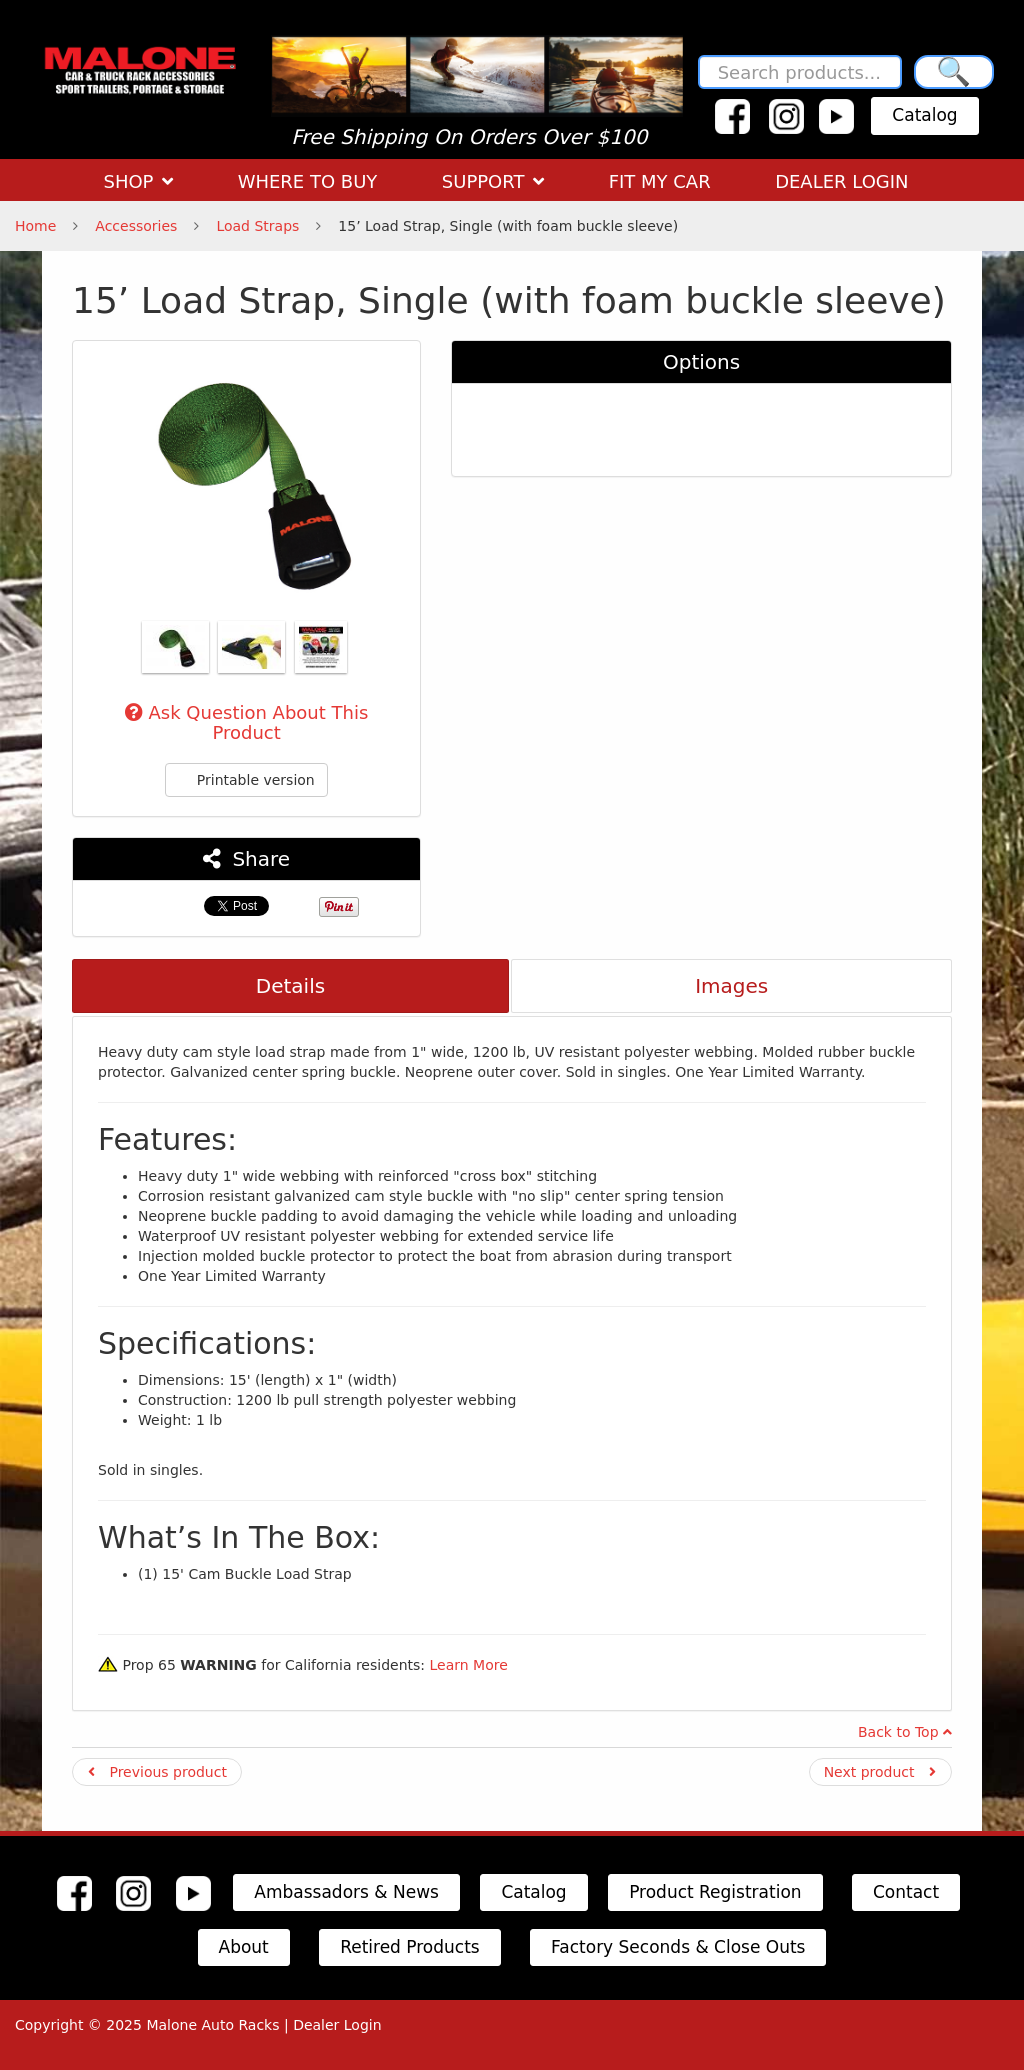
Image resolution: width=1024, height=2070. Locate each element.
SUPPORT (493, 181)
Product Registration (715, 1892)
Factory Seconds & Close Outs (678, 1947)
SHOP (138, 181)
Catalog (924, 115)
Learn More (468, 1665)
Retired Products (410, 1947)
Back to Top (905, 1732)
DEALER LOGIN (841, 181)
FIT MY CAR (660, 181)
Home (35, 226)
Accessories (136, 226)
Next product (880, 1772)
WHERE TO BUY (308, 181)
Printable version (246, 780)
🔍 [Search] (953, 71)
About (244, 1947)
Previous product (157, 1772)
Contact (906, 1892)
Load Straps (257, 226)
